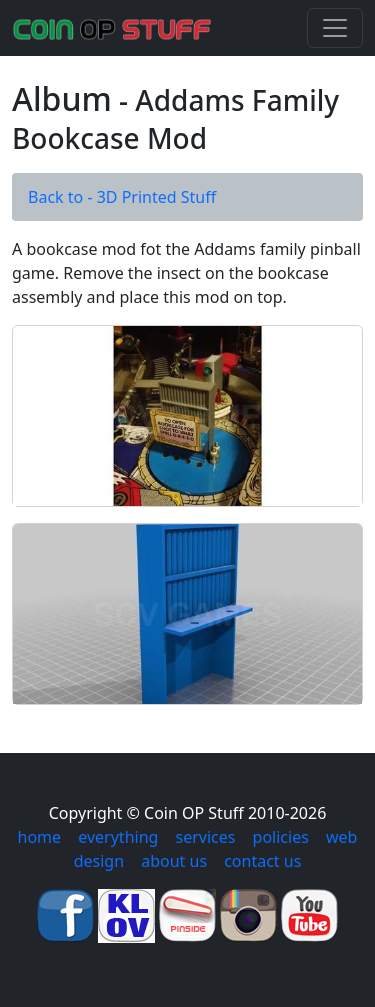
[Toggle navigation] (335, 28)
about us (174, 861)
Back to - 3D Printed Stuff (122, 197)
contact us (262, 861)
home (40, 837)
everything (118, 837)
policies (281, 837)
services (206, 837)
